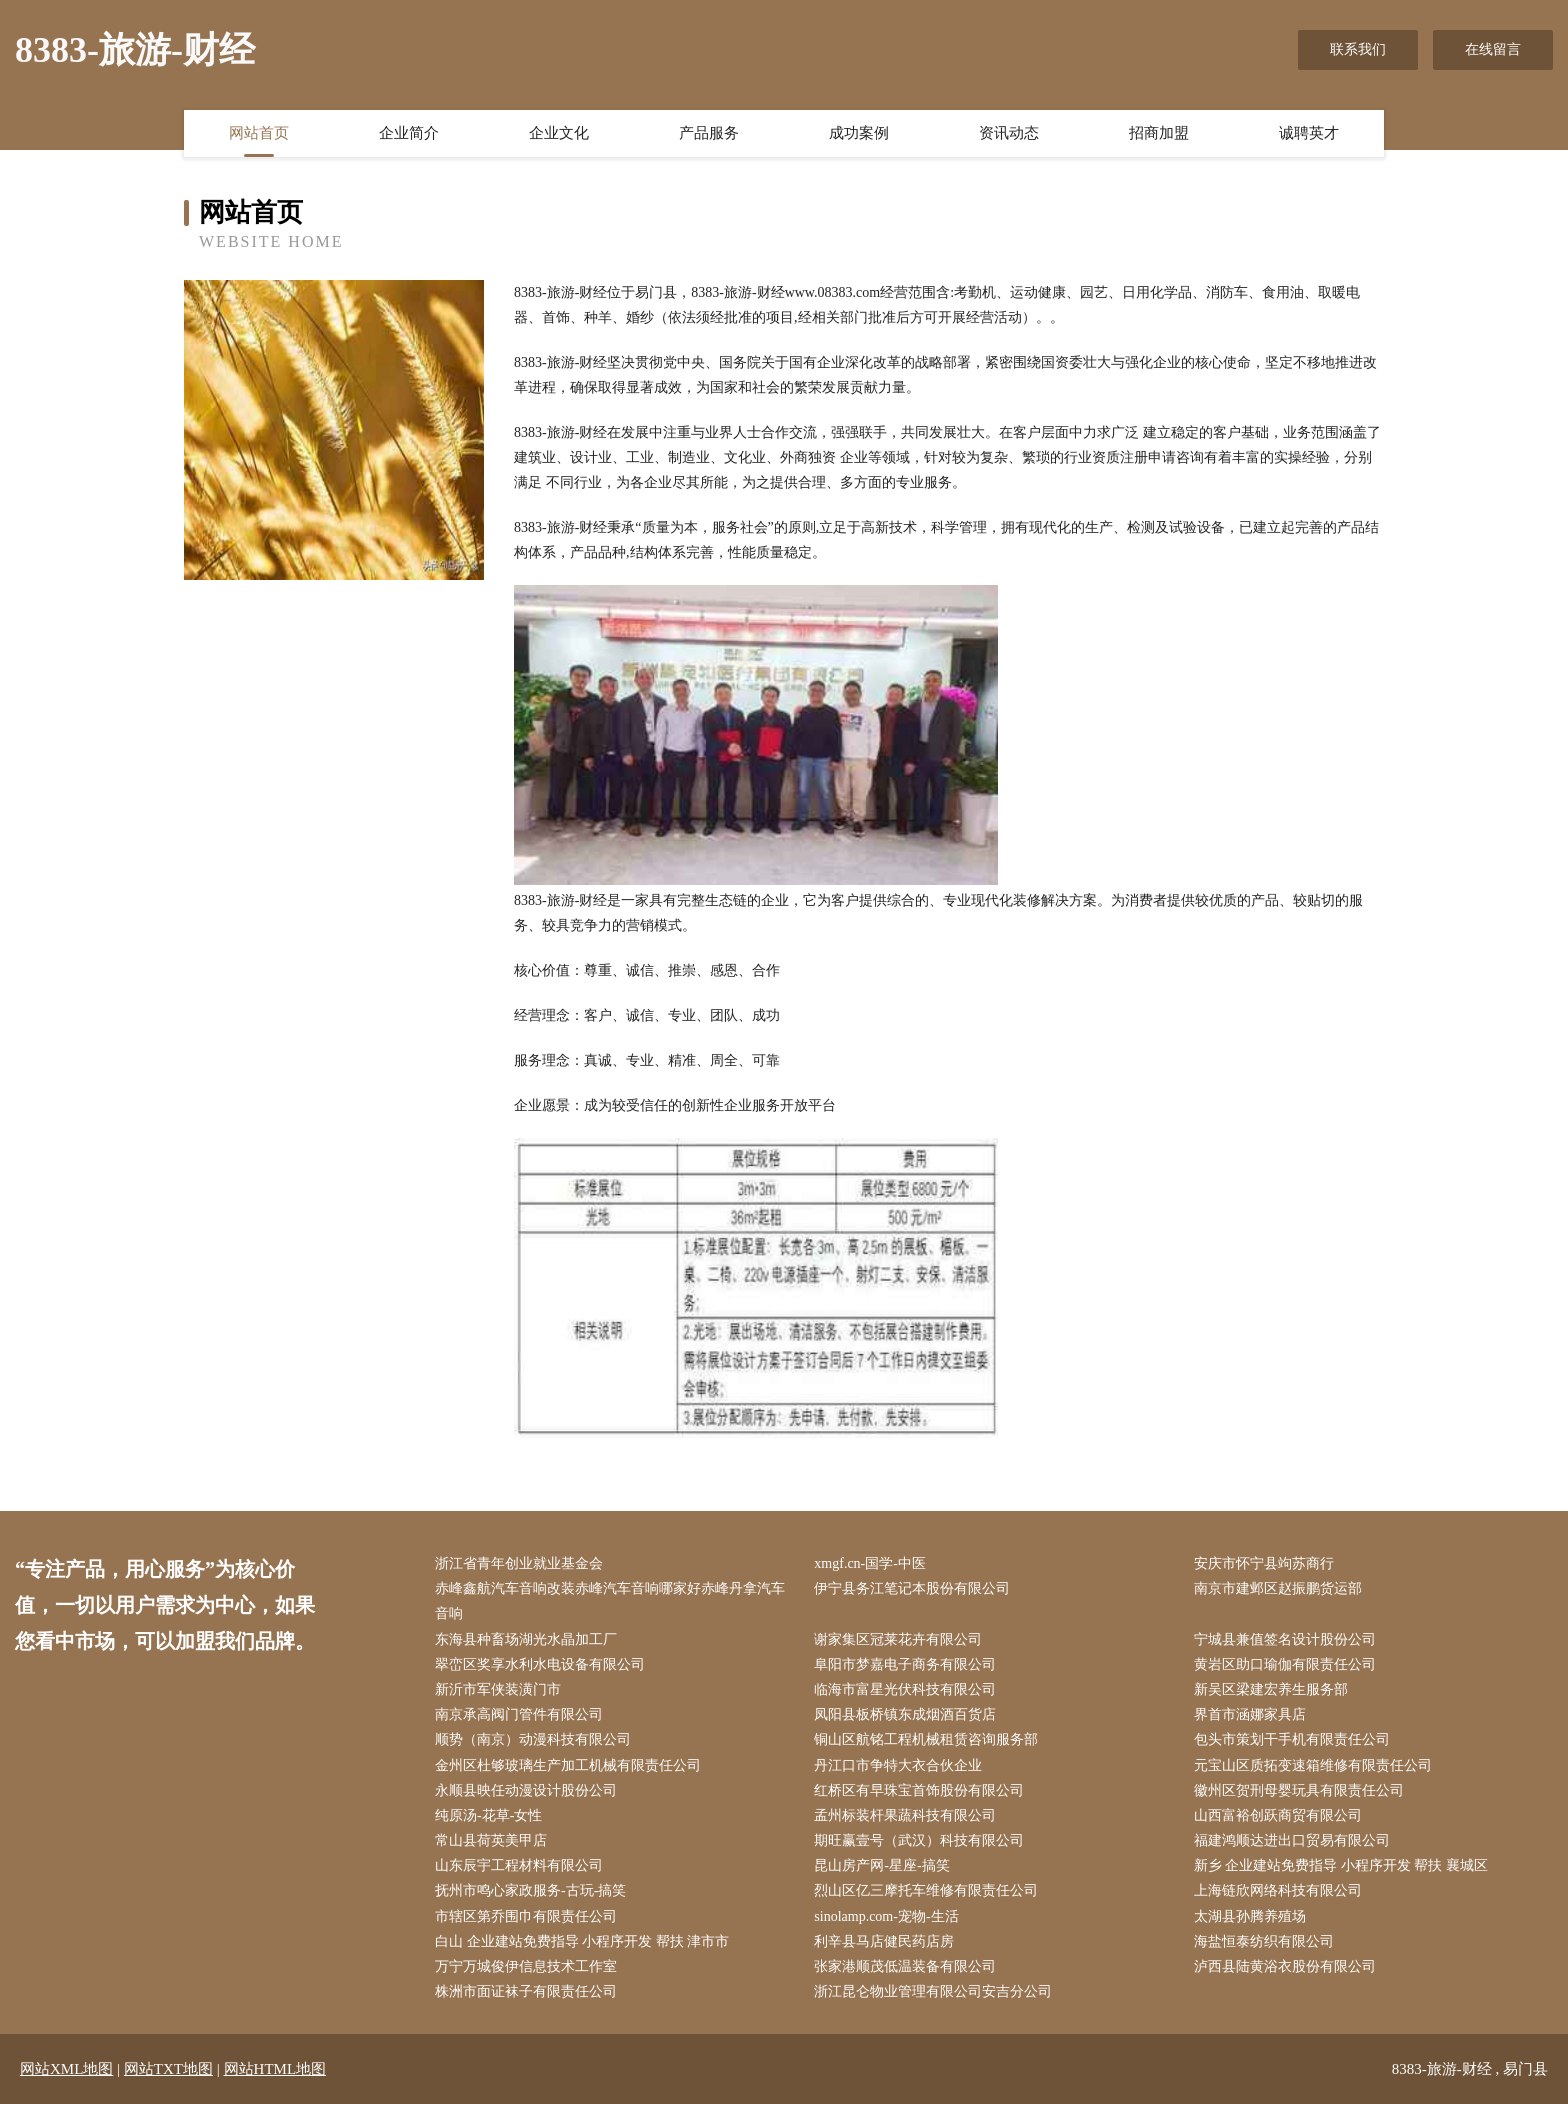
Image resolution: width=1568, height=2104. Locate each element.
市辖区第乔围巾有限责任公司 (526, 1916)
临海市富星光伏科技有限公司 (905, 1689)
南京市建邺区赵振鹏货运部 (1278, 1588)
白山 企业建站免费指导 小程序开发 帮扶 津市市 (582, 1941)
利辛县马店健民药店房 (884, 1941)
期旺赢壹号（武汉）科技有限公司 (919, 1840)
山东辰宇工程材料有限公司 (519, 1865)
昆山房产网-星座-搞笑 (881, 1865)
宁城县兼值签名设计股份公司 (1285, 1639)
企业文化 (559, 133)
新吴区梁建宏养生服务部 (1271, 1689)
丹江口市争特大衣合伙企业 (898, 1765)
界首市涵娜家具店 (1250, 1714)
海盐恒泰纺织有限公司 (1264, 1941)
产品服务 (709, 133)
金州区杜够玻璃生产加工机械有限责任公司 (568, 1765)
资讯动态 (1009, 133)
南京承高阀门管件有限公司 (519, 1714)
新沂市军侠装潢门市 (498, 1689)
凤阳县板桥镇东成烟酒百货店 (905, 1714)
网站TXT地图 (168, 2069)
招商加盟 (1159, 133)
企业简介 (409, 133)
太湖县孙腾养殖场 (1250, 1916)
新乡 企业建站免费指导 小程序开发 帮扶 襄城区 (1341, 1865)
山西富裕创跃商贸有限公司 (1278, 1815)
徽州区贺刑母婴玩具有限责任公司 (1299, 1790)
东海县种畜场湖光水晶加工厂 (526, 1639)
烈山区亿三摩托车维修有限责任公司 (926, 1890)
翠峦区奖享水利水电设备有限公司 (540, 1664)
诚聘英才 (1309, 133)
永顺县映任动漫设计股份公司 (526, 1790)
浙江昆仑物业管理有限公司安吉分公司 (933, 1991)
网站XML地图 (66, 2069)
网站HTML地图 (275, 2069)
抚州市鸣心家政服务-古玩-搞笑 (530, 1890)
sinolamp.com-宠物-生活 (886, 1916)
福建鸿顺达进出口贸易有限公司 (1292, 1840)
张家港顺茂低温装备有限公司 (905, 1966)
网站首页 (259, 133)
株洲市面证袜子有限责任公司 (526, 1991)
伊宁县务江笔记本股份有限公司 (912, 1588)
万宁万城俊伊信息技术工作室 (526, 1966)
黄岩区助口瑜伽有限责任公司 (1285, 1664)
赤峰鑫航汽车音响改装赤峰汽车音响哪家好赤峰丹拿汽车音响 (610, 1601)
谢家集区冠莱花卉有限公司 (898, 1639)
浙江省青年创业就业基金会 (519, 1563)
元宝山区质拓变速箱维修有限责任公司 (1313, 1765)
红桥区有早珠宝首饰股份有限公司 (919, 1790)
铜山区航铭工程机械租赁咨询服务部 (926, 1739)
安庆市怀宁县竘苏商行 (1264, 1563)
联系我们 (1358, 49)
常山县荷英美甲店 (491, 1840)
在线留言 (1493, 49)
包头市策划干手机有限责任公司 (1292, 1739)
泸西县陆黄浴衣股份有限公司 (1285, 1966)
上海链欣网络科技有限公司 (1278, 1890)
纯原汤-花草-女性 (488, 1815)
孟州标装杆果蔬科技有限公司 (905, 1815)
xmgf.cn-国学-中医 (870, 1563)
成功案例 (859, 133)
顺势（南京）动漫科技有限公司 (533, 1739)
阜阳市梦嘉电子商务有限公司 (905, 1664)
